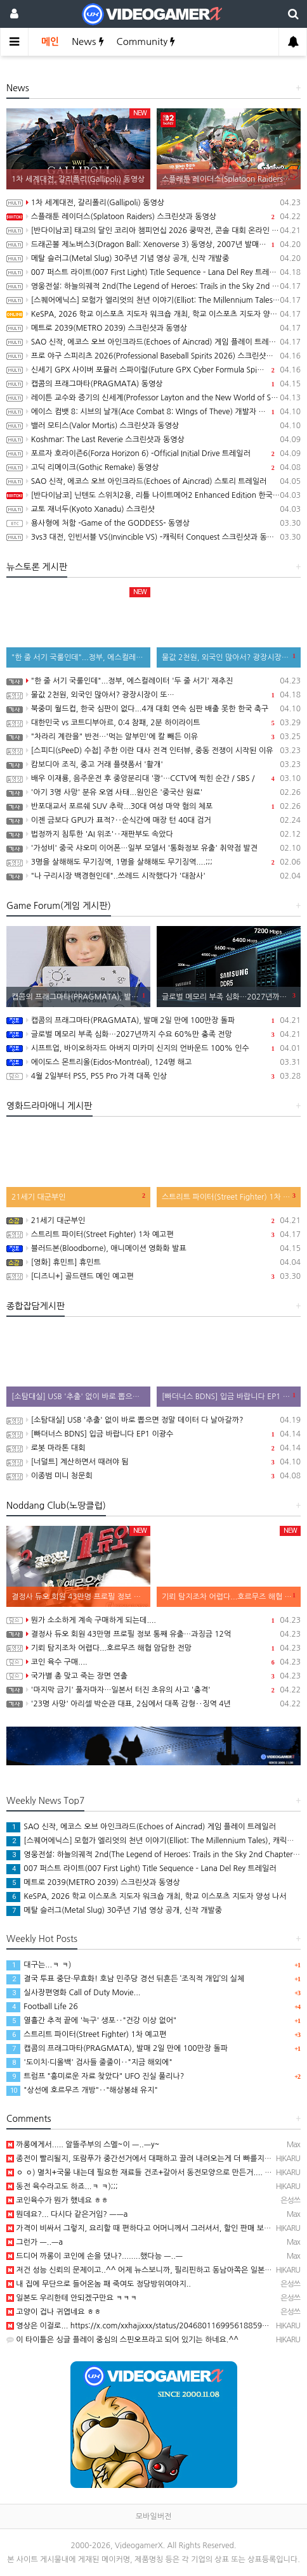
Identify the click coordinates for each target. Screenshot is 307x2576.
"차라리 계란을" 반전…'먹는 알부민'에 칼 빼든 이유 (153, 737)
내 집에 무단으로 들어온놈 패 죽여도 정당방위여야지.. (98, 2284)
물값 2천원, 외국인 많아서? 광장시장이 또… (153, 695)
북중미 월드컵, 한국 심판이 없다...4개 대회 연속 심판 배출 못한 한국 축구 (153, 709)
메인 (50, 41)
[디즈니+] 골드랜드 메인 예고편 (153, 1276)
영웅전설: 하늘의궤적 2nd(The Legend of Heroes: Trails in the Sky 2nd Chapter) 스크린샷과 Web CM (153, 286)
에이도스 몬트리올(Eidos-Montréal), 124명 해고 (153, 1062)
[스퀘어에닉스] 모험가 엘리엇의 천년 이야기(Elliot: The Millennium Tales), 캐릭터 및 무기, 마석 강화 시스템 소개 (153, 300)
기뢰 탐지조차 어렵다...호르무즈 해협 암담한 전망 (153, 1648)
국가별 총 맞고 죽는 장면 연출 (153, 1676)
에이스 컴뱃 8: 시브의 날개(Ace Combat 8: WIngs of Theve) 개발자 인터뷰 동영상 (153, 412)
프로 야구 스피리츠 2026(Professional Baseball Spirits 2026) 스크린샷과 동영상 (153, 356)
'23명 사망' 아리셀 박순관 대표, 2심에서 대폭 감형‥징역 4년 (153, 1704)
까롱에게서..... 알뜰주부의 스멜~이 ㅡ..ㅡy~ (82, 2144)
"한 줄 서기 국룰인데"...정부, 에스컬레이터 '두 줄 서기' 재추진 (153, 681)
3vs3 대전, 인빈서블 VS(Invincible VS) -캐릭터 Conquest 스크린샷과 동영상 (153, 537)
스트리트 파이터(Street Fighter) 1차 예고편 (153, 1234)
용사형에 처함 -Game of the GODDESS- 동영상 (153, 523)
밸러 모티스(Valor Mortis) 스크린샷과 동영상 (153, 426)
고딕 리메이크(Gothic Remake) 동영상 (153, 467)
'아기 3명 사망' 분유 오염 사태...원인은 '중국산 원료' (153, 792)
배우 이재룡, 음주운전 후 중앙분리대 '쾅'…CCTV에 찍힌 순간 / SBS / (153, 778)
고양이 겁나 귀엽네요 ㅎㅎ (53, 2312)
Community (146, 41)
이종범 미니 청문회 (153, 1476)
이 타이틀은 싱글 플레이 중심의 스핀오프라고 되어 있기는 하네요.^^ (122, 2340)
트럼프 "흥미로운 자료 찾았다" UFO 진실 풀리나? (95, 2076)
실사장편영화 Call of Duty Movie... (73, 1992)
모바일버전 (153, 2516)
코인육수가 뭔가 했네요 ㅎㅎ (57, 2200)
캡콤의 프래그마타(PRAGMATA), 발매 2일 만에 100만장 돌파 (153, 1020)
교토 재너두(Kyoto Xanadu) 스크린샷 (153, 509)
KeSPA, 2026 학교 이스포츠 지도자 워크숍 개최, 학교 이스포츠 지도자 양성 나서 (153, 314)
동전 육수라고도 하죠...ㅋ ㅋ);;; (62, 2186)
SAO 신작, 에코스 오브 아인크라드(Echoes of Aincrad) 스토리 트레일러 (153, 481)
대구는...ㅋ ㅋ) (38, 1965)
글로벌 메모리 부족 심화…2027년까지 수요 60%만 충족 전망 (153, 1034)
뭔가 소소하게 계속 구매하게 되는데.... (153, 1620)
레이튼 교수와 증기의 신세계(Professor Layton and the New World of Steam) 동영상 (153, 398)
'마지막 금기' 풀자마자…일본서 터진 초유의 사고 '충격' (153, 1690)
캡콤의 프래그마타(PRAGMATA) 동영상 (153, 384)
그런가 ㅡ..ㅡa (34, 2242)
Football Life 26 (42, 2006)
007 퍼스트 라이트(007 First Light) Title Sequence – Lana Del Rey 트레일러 (153, 272)
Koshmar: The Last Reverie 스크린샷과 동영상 (153, 440)
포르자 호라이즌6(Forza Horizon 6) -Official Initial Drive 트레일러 (153, 453)
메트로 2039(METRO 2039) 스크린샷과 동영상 (153, 328)
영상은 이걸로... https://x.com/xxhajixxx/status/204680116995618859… (137, 2326)
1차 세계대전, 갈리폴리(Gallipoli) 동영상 (153, 203)
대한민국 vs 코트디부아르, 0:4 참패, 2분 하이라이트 (153, 723)
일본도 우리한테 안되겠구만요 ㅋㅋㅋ (71, 2298)
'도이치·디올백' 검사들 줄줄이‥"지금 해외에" (89, 2062)
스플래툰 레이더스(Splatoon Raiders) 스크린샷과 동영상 (153, 217)
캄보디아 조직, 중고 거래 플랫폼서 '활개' (153, 764)
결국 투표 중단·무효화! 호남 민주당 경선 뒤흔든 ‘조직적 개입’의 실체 (125, 1979)
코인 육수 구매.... (153, 1662)
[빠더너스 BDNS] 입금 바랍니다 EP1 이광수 (153, 1434)
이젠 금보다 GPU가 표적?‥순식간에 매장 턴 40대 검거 (153, 820)
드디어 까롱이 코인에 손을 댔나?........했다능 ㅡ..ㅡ (94, 2256)
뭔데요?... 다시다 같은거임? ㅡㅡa (66, 2214)
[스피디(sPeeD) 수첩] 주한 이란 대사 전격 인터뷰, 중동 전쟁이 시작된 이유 (153, 751)
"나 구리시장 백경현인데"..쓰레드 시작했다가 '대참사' (153, 876)
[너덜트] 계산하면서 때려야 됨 (153, 1462)
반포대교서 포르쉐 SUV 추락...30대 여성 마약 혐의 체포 (153, 806)
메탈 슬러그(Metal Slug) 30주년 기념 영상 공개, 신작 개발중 (153, 258)
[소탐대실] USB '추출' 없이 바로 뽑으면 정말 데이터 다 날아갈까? (153, 1420)
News (87, 41)
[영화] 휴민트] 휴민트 (153, 1262)
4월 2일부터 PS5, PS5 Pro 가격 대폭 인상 (153, 1076)
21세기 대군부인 (153, 1221)
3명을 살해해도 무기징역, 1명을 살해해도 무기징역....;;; (153, 862)
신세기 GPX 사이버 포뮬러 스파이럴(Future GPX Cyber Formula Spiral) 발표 (153, 370)
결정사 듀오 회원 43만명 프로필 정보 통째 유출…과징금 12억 (153, 1634)
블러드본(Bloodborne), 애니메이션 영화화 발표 (153, 1248)
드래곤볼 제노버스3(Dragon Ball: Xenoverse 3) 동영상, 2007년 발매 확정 (153, 244)
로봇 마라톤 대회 (153, 1448)
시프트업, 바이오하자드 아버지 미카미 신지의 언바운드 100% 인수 (153, 1048)
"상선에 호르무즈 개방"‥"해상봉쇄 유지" (82, 2090)
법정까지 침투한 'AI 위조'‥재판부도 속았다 (153, 834)
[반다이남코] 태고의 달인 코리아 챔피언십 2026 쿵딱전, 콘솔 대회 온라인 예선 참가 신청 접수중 (153, 231)
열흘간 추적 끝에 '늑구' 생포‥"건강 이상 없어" (91, 2020)
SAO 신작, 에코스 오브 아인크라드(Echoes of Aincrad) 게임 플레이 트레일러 (153, 342)
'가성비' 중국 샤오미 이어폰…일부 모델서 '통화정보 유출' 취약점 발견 (153, 848)
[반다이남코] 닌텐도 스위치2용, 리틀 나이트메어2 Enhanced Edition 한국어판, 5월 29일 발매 (153, 495)
